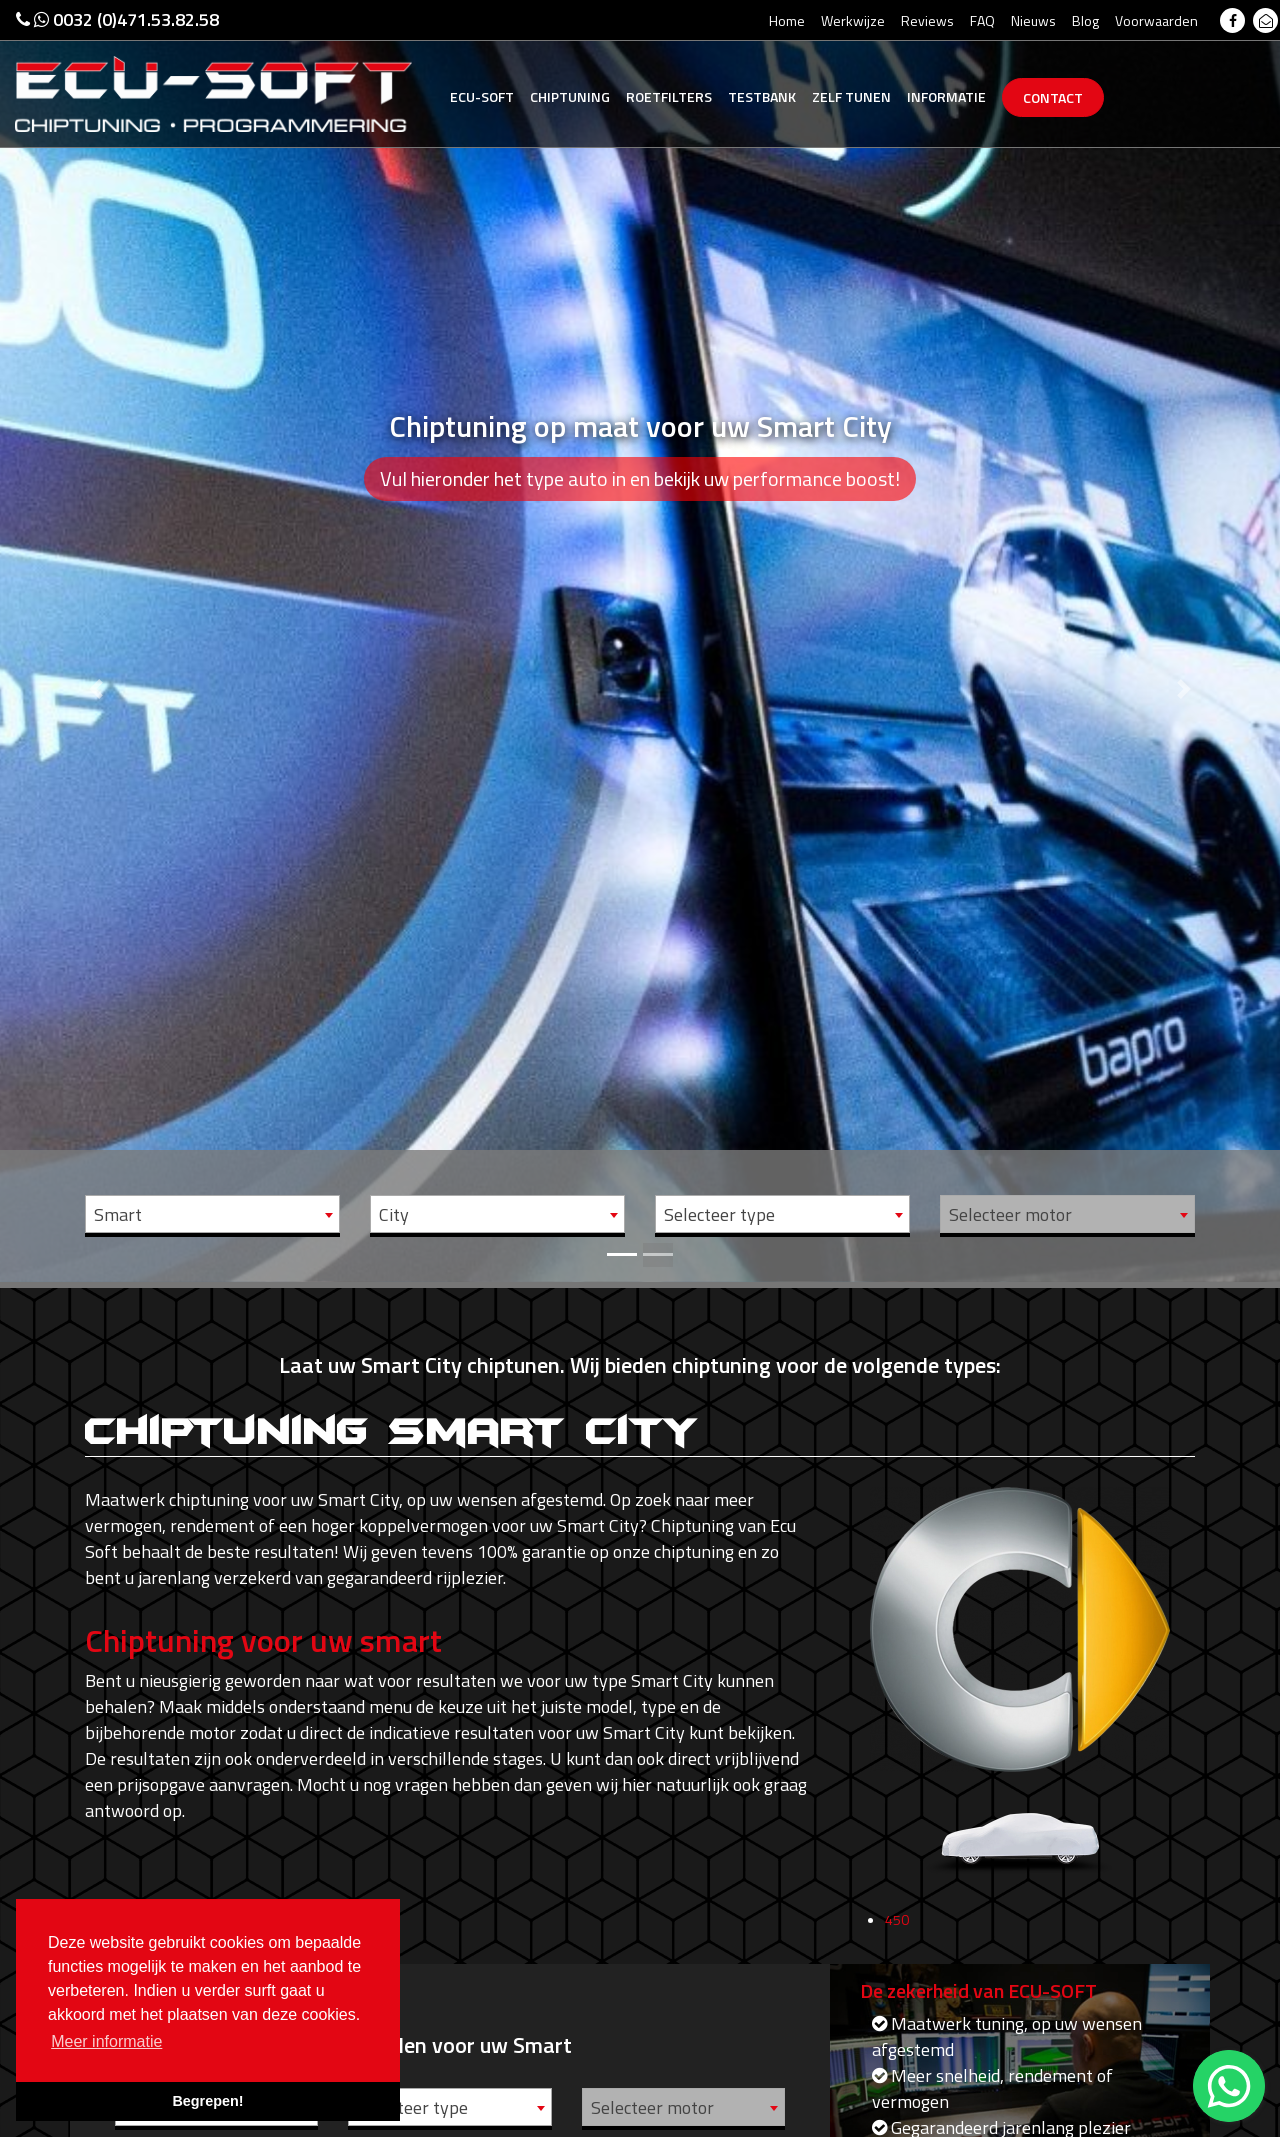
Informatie (946, 96)
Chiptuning (570, 96)
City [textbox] (394, 1214)
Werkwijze (853, 20)
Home (787, 20)
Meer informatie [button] (106, 2041)
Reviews (927, 20)
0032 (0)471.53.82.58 (117, 19)
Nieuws (1033, 20)
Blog (1085, 20)
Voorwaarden (1156, 20)
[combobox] (212, 1214)
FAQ (982, 20)
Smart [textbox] (118, 1214)
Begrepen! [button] (207, 2101)
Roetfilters (669, 96)
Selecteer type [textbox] (719, 1214)
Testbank (762, 96)
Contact (1053, 97)
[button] (96, 641)
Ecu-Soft (482, 96)
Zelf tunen (851, 96)
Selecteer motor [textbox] (1010, 1214)
